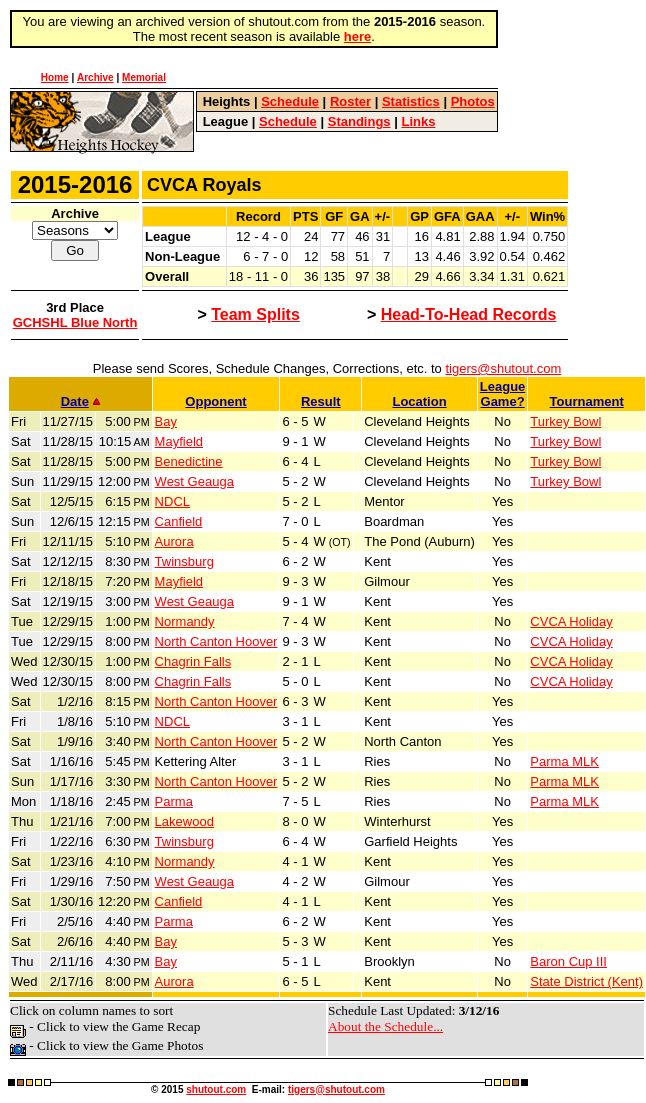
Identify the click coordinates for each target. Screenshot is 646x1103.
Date (80, 401)
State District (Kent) (586, 981)
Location (419, 401)
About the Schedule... (385, 1026)
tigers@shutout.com (503, 368)
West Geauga (194, 481)
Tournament (587, 401)
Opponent (215, 401)
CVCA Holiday (571, 621)
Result (321, 401)
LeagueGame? (503, 394)
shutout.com (216, 1089)
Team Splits (255, 314)
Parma (174, 801)
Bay (166, 421)
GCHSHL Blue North (75, 322)
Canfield (179, 521)
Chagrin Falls (193, 661)
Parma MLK (564, 761)
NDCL (172, 501)
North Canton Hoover (216, 641)
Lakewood (184, 821)
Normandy (185, 621)
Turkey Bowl (565, 421)
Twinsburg (184, 561)
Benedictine (189, 461)
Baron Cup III (568, 961)
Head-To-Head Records (469, 314)
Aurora (174, 541)
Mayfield (179, 441)
